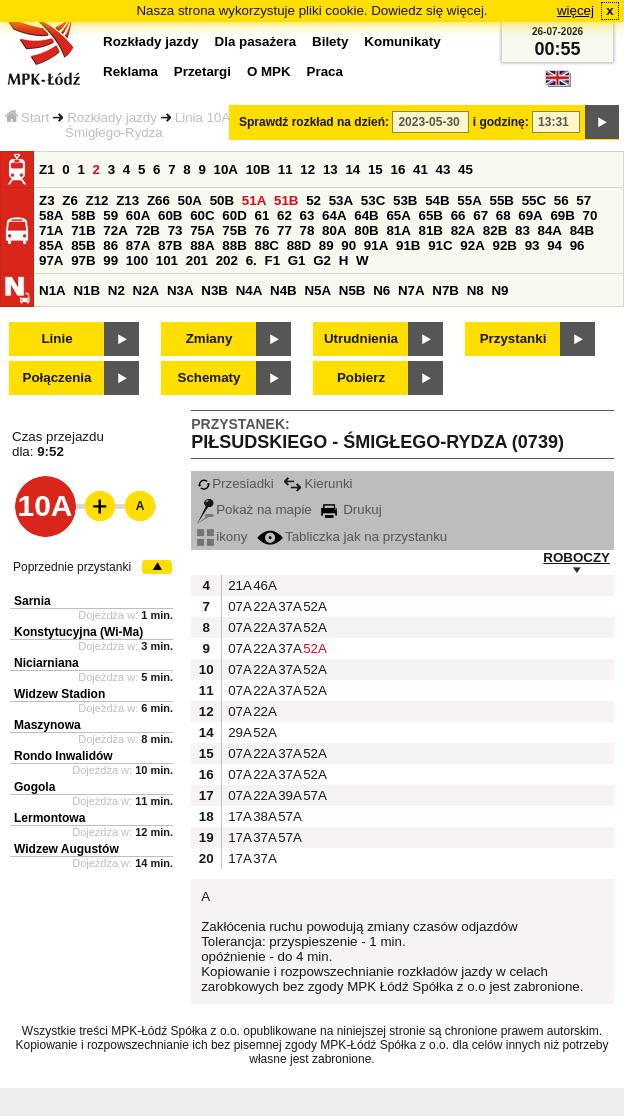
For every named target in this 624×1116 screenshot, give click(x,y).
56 (561, 200)
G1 (297, 260)
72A (115, 230)
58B (83, 215)
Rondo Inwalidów (63, 756)
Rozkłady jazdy (112, 117)
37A (288, 606)
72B (147, 230)
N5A (317, 290)
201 (197, 260)
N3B (214, 290)
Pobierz (361, 377)
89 (326, 245)
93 (532, 245)
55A (469, 200)
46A (263, 585)
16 (397, 169)
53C (373, 200)
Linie (56, 338)
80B (366, 230)
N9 (499, 290)
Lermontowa (49, 818)
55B (501, 200)
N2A (146, 290)
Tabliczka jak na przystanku (352, 536)
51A (254, 200)
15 (375, 169)
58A (51, 215)
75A (202, 230)
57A (313, 795)
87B (170, 245)
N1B (86, 290)
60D (234, 215)
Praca (325, 71)
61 (261, 215)
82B (495, 230)
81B (431, 230)
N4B (283, 290)
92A (472, 245)
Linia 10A (203, 117)
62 (284, 215)
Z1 (47, 169)
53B (405, 200)
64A (334, 215)
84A (550, 230)
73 (175, 230)
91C (440, 245)
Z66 (158, 200)
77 (284, 230)
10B (258, 169)
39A (288, 795)
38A (263, 816)
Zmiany (209, 338)
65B (431, 215)
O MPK (269, 71)
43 (443, 169)
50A (190, 200)
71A (51, 230)
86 (110, 245)
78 (307, 230)
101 (167, 260)
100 (137, 260)
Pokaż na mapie (254, 509)
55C (534, 200)
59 (110, 215)
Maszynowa (47, 725)
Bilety (330, 41)
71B (83, 230)
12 (307, 169)
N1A (52, 290)
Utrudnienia (361, 338)
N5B (352, 290)
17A (238, 816)
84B (582, 230)
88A (202, 245)
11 (285, 169)
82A (463, 230)
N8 (475, 290)
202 (227, 260)
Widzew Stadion (59, 694)
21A (238, 585)
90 (348, 245)
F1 (272, 260)
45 (465, 169)
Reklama (130, 71)
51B (286, 200)
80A (334, 230)
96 (577, 245)
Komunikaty (402, 41)
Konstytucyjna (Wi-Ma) (78, 632)
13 (330, 169)
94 (554, 245)
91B (408, 245)
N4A (249, 290)
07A (238, 606)
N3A (180, 290)
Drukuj (351, 509)
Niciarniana (46, 663)
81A (398, 230)
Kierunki (317, 483)
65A (398, 215)
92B (504, 245)
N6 (381, 290)
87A (138, 245)
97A (51, 260)
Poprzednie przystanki (72, 567)
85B (83, 245)
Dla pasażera (256, 41)
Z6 (70, 200)
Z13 (127, 200)
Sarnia (32, 601)
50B (222, 200)
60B (170, 215)
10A (226, 169)
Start (27, 117)
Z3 (47, 200)
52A (313, 606)
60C (202, 215)
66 (458, 215)
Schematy (209, 377)
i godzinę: (501, 122)
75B (234, 230)
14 (352, 169)
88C (266, 245)
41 (420, 169)
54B (437, 200)
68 (503, 215)
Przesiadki (235, 483)
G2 (322, 260)
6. (251, 260)
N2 (116, 290)
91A (376, 245)
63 (307, 215)
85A (51, 245)
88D (299, 245)
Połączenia (57, 377)
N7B (445, 290)
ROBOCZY (576, 557)
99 (110, 260)
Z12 (97, 200)
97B (83, 260)
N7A (411, 290)
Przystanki (513, 338)
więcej (575, 10)
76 (261, 230)
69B (562, 215)
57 (583, 200)
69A (530, 215)
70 (590, 215)
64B (366, 215)
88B (234, 245)
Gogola (34, 787)
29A (238, 732)
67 (480, 215)
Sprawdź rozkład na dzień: (314, 122)
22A (263, 606)
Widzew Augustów (66, 849)
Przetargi (202, 71)
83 (522, 230)
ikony (222, 536)
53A (341, 200)
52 (313, 200)
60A (138, 215)
